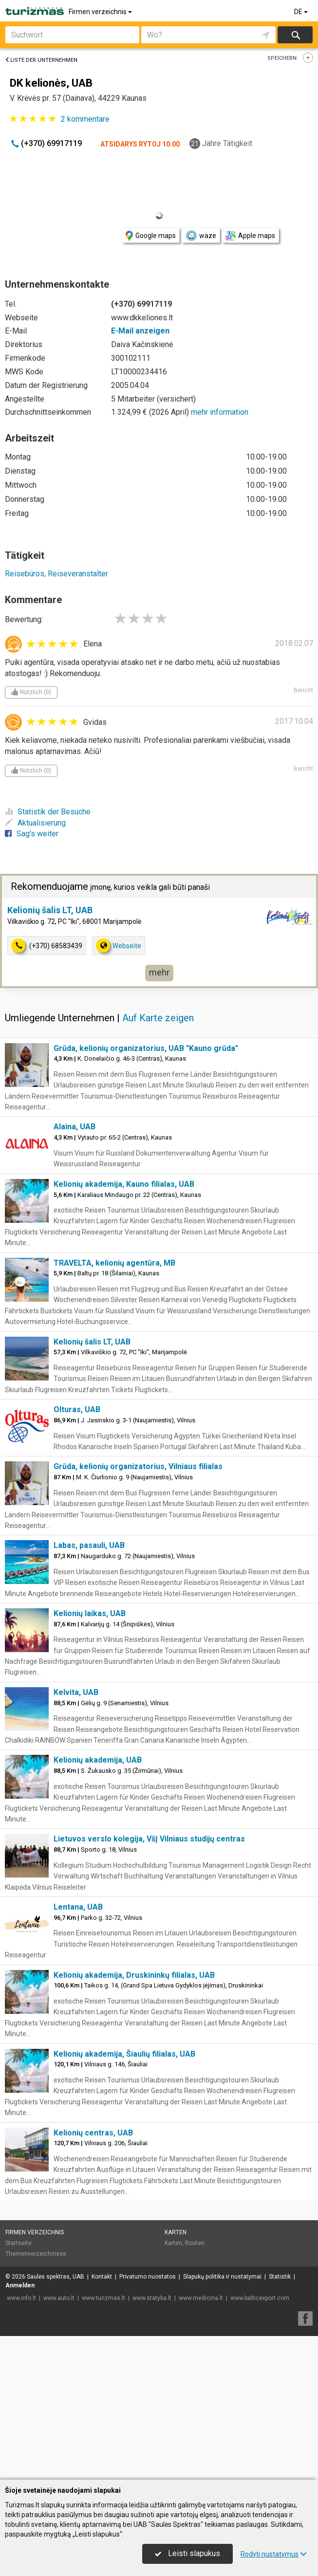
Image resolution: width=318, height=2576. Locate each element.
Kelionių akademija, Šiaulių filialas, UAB (124, 2197)
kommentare (85, 119)
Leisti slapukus (187, 2553)
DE (301, 12)
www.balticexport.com (259, 2441)
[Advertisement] (159, 944)
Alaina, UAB (74, 1270)
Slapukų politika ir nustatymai (222, 2420)
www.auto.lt (59, 2441)
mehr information (219, 412)
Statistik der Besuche (48, 811)
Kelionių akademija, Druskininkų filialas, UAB (134, 2118)
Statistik (280, 2420)
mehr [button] (159, 1116)
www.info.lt (21, 2441)
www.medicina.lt (201, 2441)
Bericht (303, 690)
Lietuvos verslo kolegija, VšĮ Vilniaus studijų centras (149, 1982)
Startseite (18, 2386)
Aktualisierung (35, 823)
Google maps (151, 236)
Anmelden (20, 2429)
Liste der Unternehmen (41, 60)
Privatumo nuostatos (147, 2420)
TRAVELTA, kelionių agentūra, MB (114, 1406)
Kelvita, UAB (76, 1835)
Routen (195, 2386)
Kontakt (102, 2420)
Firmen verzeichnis (101, 12)
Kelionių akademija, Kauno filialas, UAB (124, 1327)
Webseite (118, 1089)
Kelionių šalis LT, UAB (50, 1054)
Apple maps (250, 236)
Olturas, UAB (77, 1553)
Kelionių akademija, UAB (98, 1903)
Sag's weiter (31, 833)
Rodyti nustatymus (274, 2554)
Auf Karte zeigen (158, 1161)
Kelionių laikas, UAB (90, 1757)
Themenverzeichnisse (35, 2397)
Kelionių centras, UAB (93, 2276)
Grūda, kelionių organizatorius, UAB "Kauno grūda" (146, 1191)
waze (200, 235)
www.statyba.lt (151, 2441)
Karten (176, 2376)
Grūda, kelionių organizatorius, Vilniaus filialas (138, 1610)
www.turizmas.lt (103, 2441)
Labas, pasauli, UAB (89, 1688)
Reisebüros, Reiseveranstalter (56, 573)
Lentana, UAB (78, 2050)
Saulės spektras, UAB (55, 2420)
